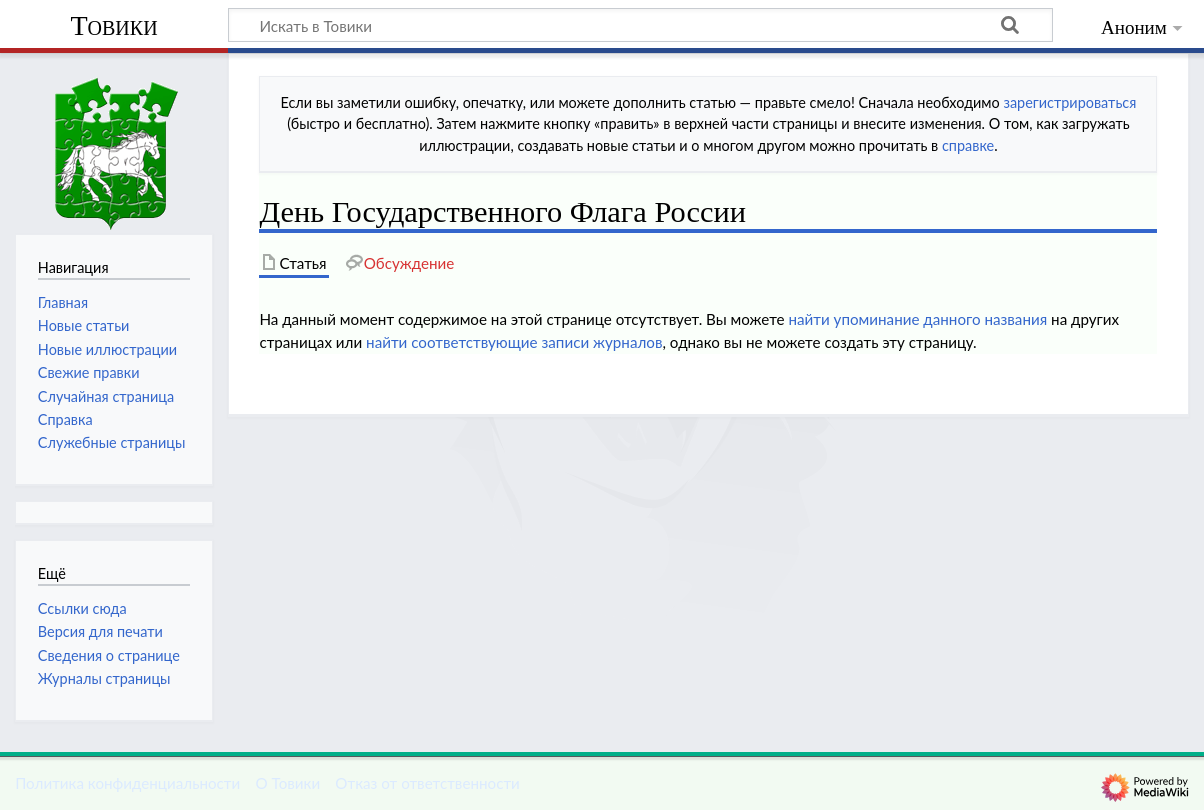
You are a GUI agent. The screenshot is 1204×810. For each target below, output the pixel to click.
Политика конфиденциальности (127, 783)
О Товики (287, 783)
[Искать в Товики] (640, 25)
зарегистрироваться (1069, 102)
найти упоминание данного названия (917, 319)
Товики (113, 25)
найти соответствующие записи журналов (514, 342)
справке (968, 145)
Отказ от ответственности (427, 783)
